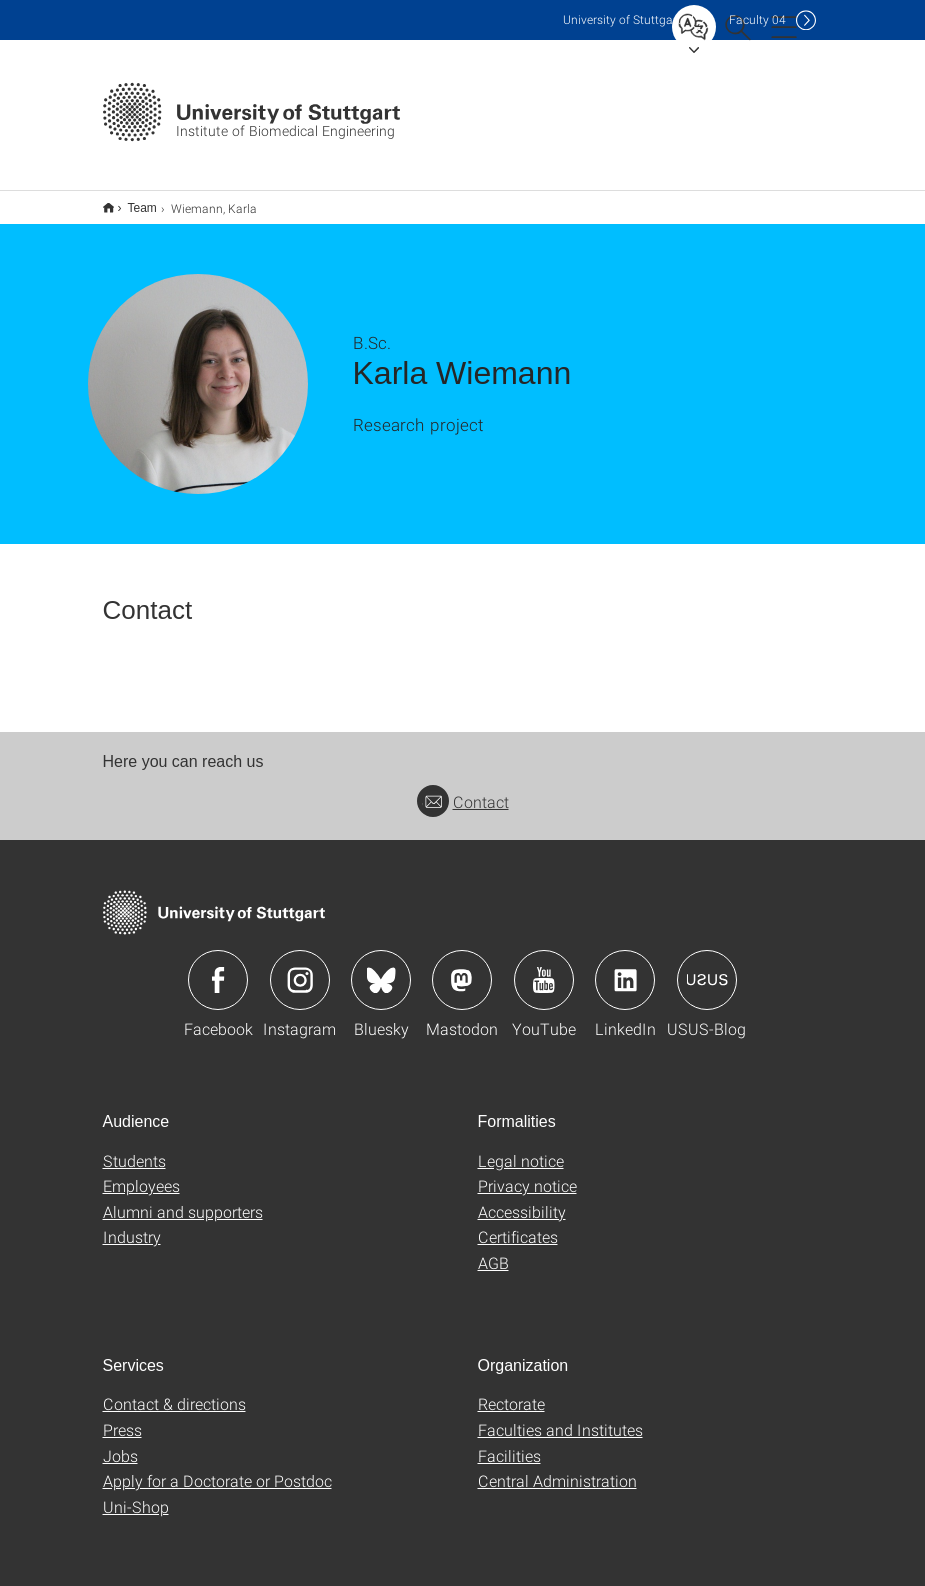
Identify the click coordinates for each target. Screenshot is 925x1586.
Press (122, 1416)
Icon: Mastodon (462, 967)
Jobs (120, 1442)
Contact (463, 788)
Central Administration (557, 1467)
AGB (493, 1249)
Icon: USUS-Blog (707, 967)
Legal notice (521, 1147)
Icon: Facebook (218, 967)
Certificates (518, 1223)
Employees (141, 1172)
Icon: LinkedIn (625, 967)
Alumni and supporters (183, 1198)
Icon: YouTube (544, 967)
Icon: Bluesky (381, 967)
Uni (622, 19)
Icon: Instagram (300, 967)
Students (134, 1147)
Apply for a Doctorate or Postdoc (217, 1467)
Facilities (509, 1442)
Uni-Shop (136, 1493)
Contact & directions (174, 1390)
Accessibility (522, 1198)
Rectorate (511, 1390)
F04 (757, 19)
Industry (132, 1223)
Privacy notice (527, 1172)
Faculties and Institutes (560, 1416)
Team (131, 201)
